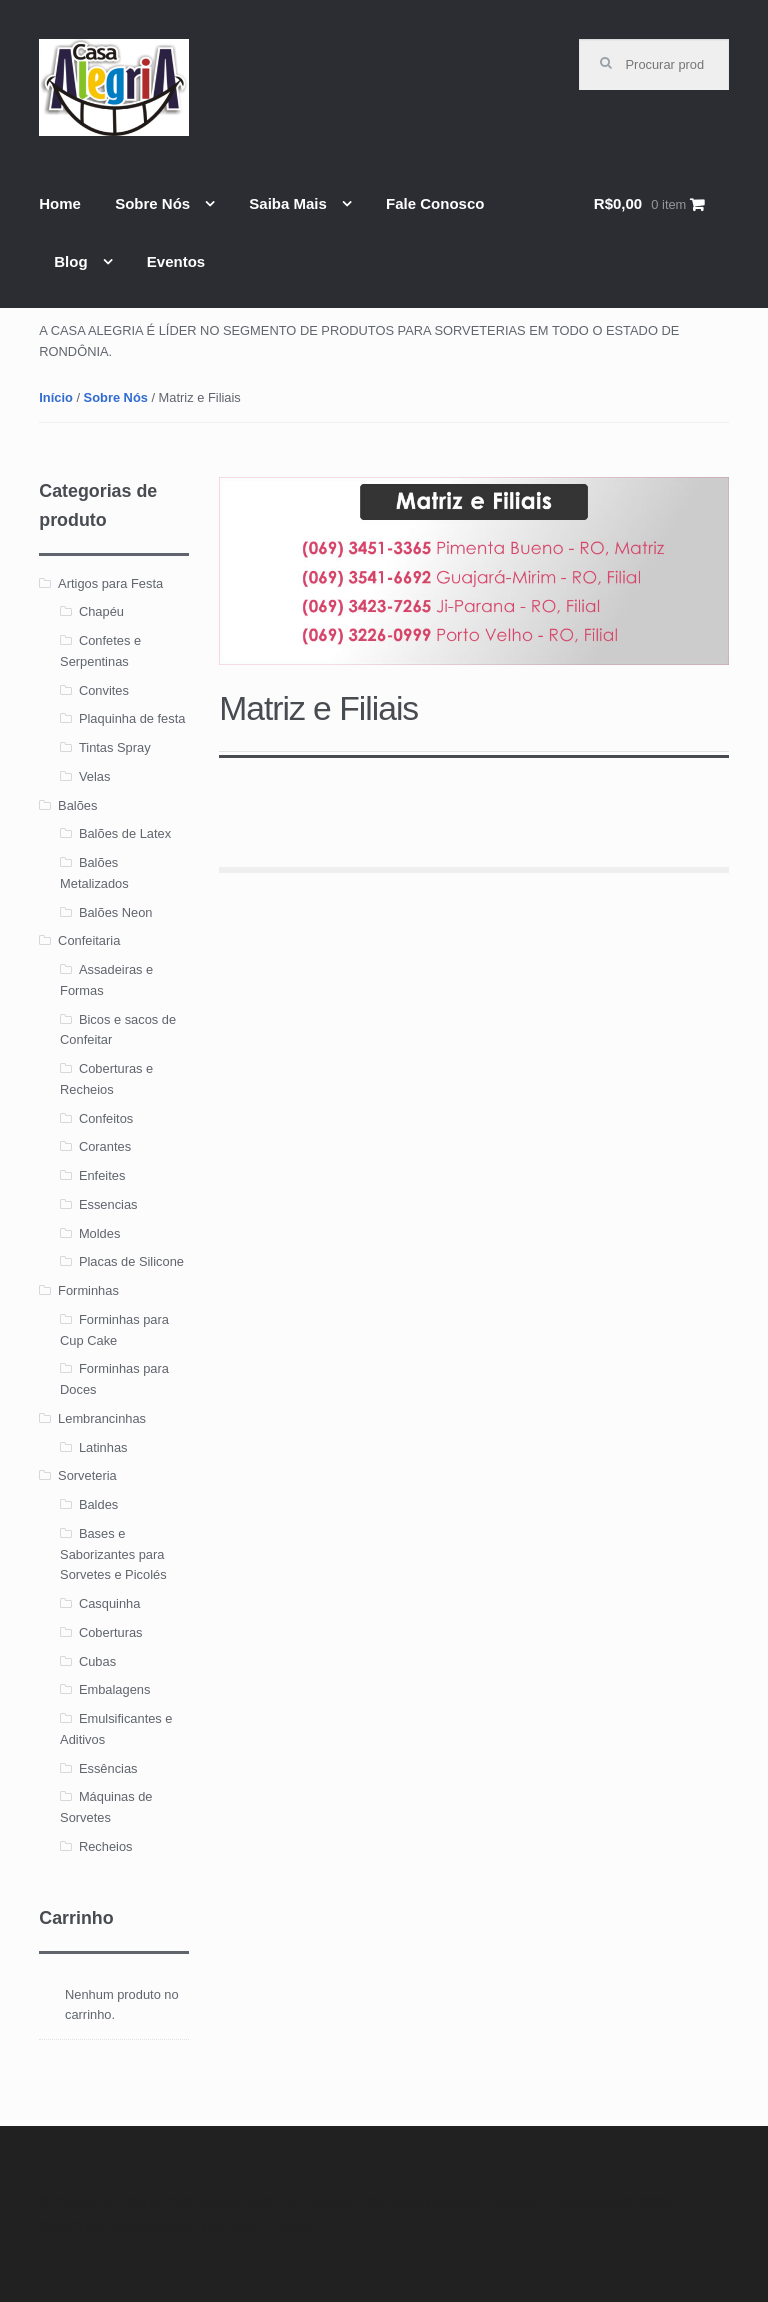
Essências (108, 1768)
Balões (77, 805)
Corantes (105, 1146)
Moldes (99, 1233)
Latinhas (103, 1447)
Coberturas (111, 1632)
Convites (104, 690)
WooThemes (271, 2225)
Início (56, 397)
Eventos (176, 261)
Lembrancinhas (102, 1418)
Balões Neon (116, 912)
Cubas (97, 1661)
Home (60, 203)
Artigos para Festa (110, 583)
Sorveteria (87, 1475)
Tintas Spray (115, 747)
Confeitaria (89, 940)
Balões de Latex (125, 833)
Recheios (106, 1846)
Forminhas (88, 1290)
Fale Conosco (435, 203)
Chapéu (101, 611)
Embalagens (115, 1689)
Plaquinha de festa (132, 718)
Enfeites (102, 1175)
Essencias (108, 1204)
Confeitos (106, 1118)
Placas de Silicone (131, 1261)
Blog (70, 261)
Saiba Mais (288, 203)
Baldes (98, 1504)
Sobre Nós (152, 203)
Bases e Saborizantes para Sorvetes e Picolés (113, 1554)
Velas (94, 776)
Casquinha (109, 1603)
